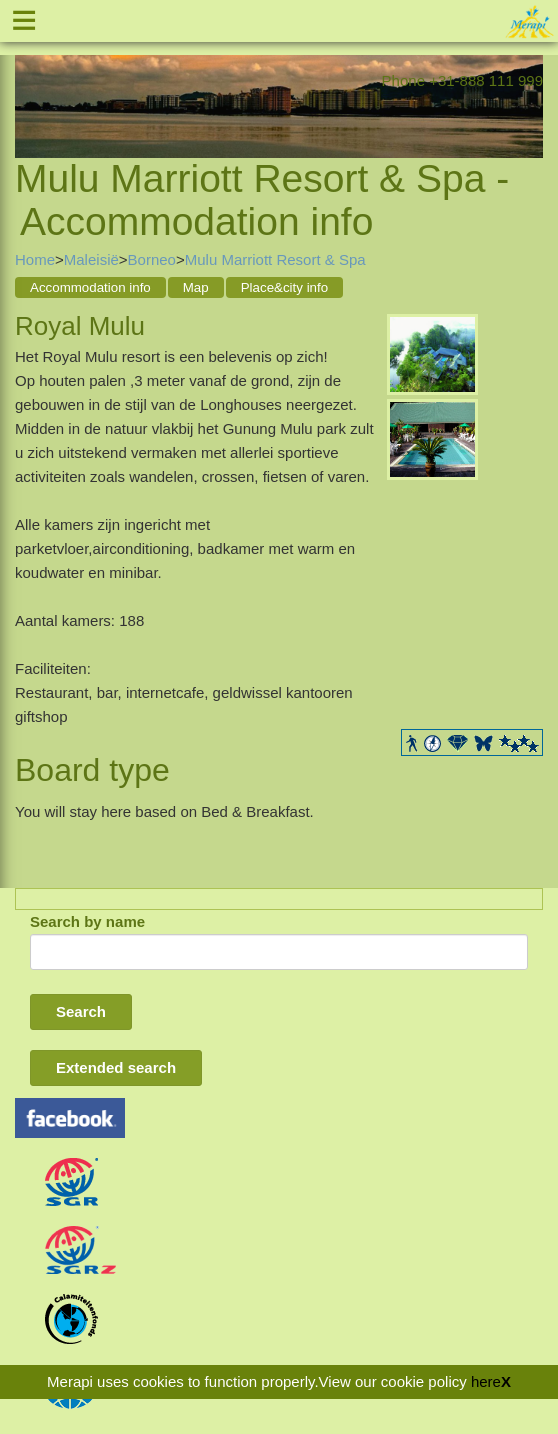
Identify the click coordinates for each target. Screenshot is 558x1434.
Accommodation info (90, 287)
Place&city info (284, 287)
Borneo (152, 259)
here (486, 1381)
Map (196, 287)
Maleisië (91, 259)
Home (35, 259)
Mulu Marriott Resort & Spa (275, 259)
